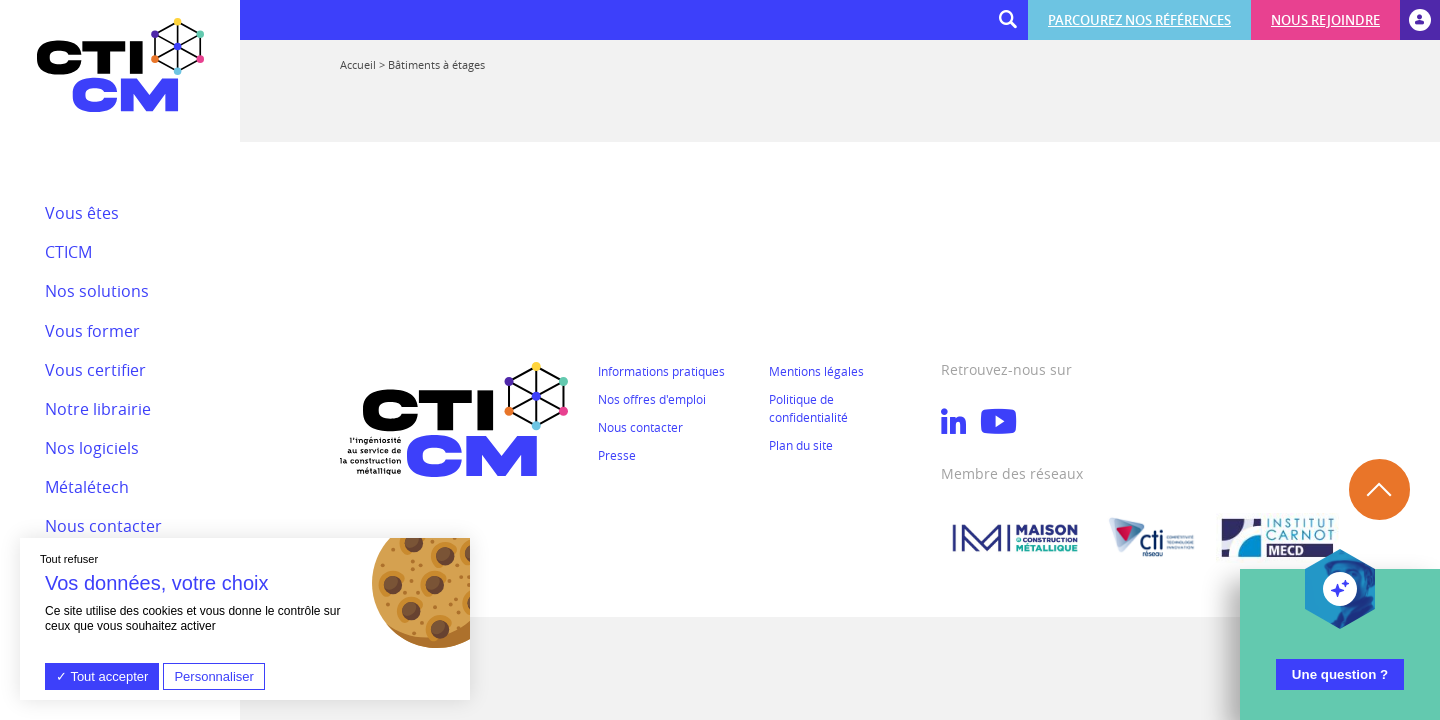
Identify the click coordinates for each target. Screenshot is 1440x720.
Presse (617, 455)
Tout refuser (69, 559)
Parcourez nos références (1139, 20)
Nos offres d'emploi (652, 399)
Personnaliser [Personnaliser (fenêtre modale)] (214, 676)
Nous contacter (640, 427)
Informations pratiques (661, 371)
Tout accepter (102, 676)
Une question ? (1340, 674)
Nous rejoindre (1325, 20)
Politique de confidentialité (808, 408)
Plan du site (801, 445)
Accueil (358, 64)
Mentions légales (816, 371)
